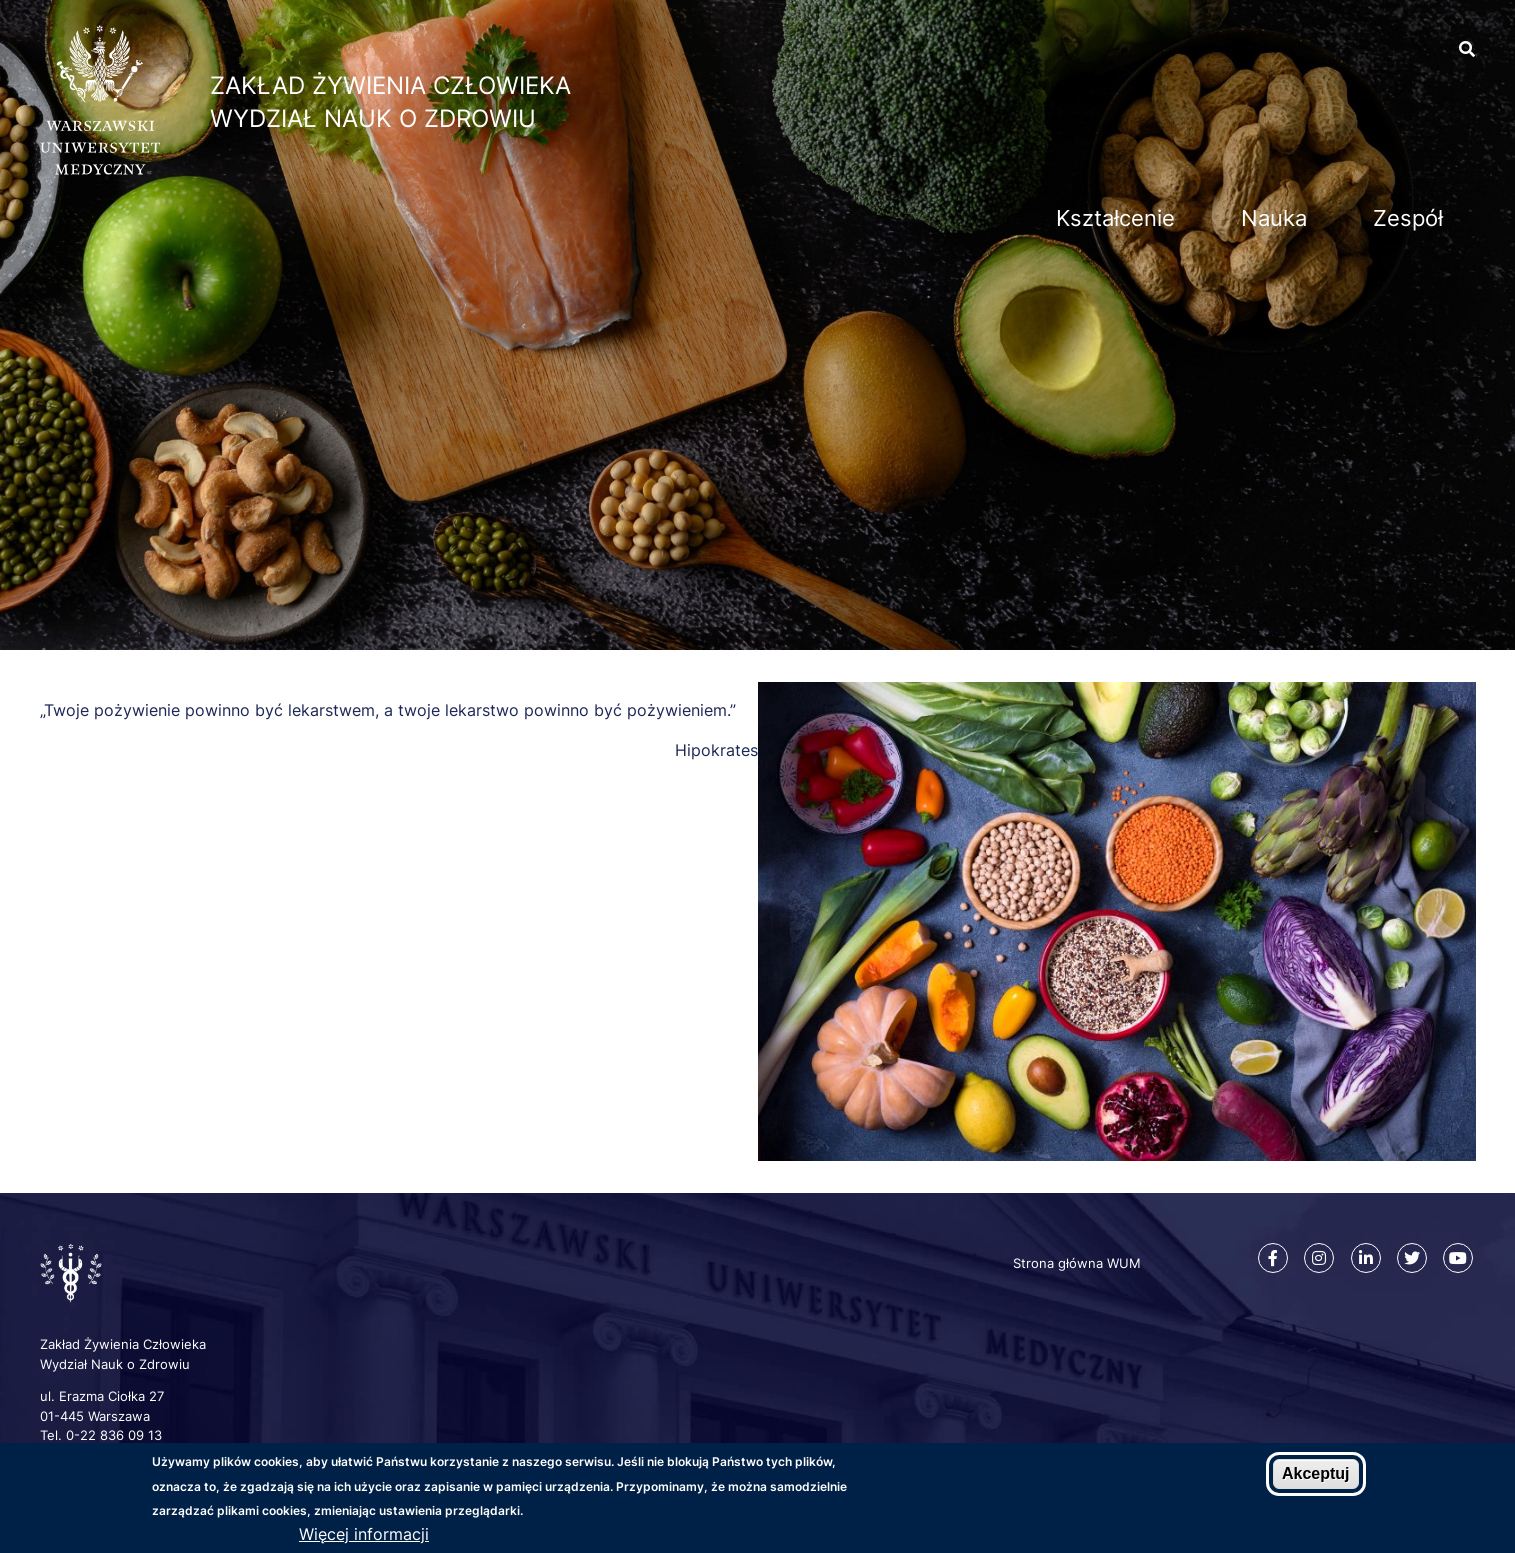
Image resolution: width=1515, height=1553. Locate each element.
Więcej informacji (364, 1535)
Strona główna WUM (1077, 1263)
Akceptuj (1316, 1474)
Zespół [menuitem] (1408, 218)
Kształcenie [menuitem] (1115, 218)
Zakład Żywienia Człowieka (390, 85)
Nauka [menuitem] (1274, 218)
